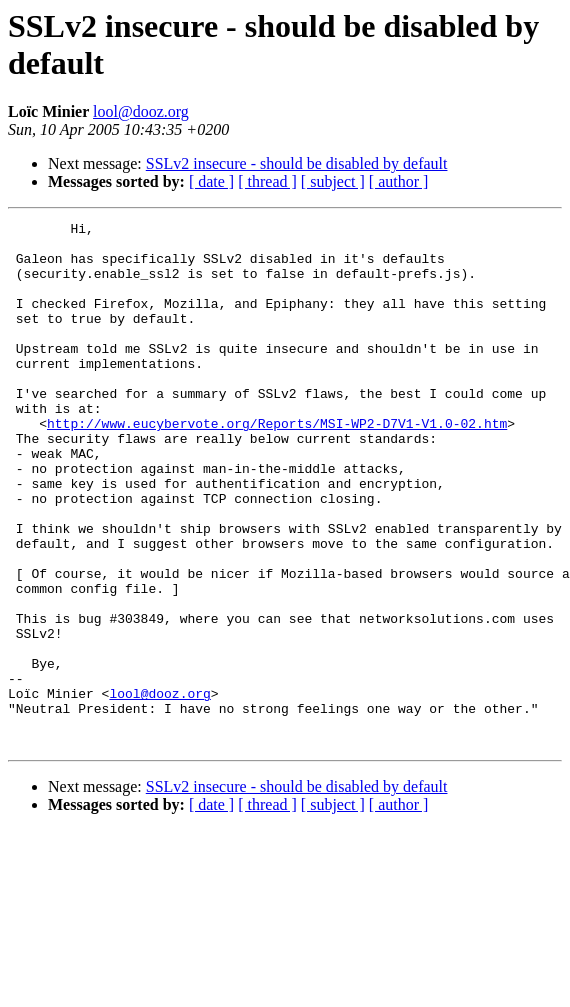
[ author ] (399, 181)
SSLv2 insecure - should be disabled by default (297, 163)
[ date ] (211, 181)
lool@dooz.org (141, 111)
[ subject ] (333, 181)
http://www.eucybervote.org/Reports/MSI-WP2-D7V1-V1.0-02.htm (277, 465)
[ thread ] (267, 181)
